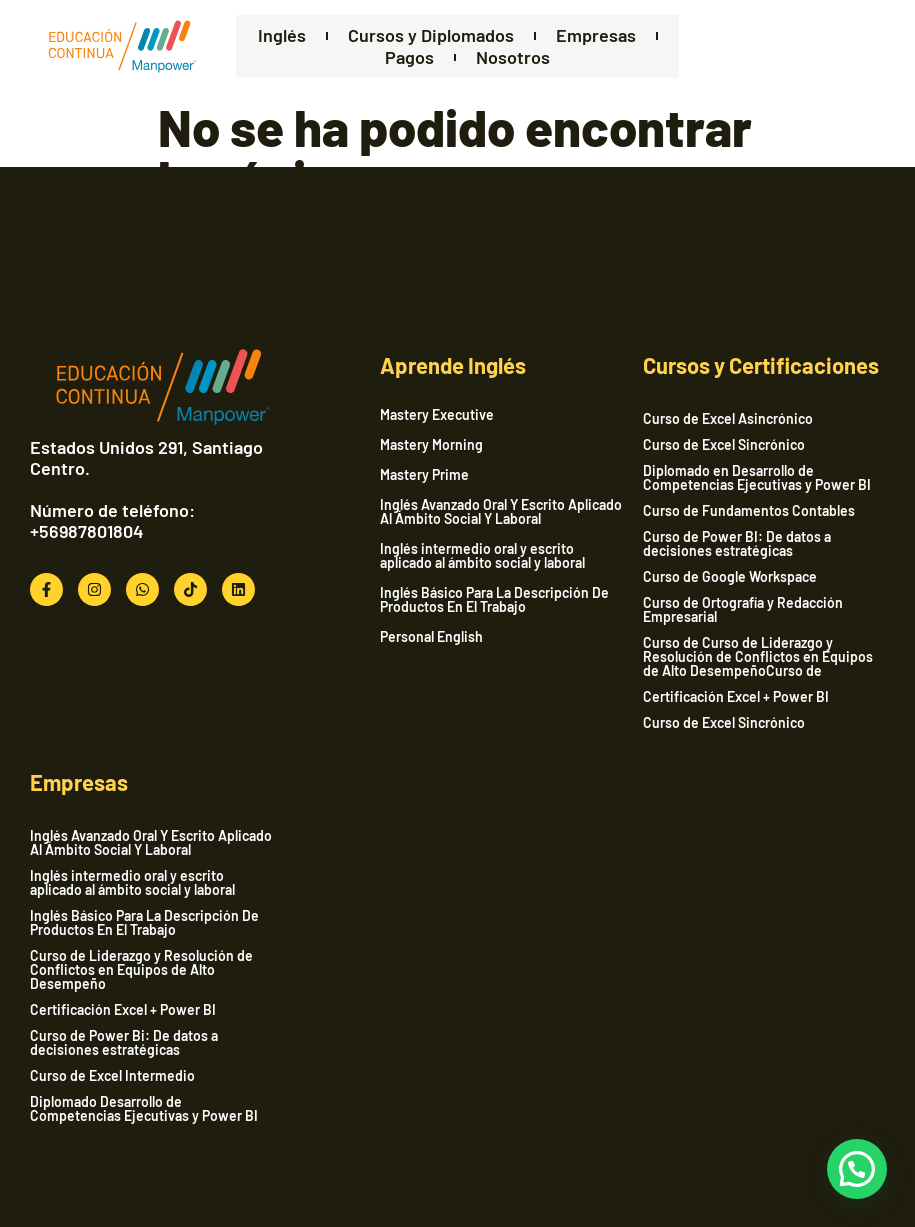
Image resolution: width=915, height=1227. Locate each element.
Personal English (431, 637)
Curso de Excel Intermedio (112, 1075)
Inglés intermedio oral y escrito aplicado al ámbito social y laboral (482, 556)
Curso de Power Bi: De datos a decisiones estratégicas (124, 1042)
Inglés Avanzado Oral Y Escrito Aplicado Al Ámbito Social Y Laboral (501, 512)
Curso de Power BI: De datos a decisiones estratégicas (737, 543)
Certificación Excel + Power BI (736, 696)
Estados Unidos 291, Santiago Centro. (146, 458)
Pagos (409, 57)
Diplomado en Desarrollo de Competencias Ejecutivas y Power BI (757, 477)
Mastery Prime (424, 475)
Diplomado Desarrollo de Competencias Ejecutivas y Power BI (144, 1108)
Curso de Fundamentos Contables (749, 510)
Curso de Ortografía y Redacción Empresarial (743, 609)
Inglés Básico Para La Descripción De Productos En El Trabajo (494, 600)
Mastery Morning (431, 445)
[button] (857, 1169)
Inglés (282, 35)
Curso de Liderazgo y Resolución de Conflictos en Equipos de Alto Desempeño (141, 969)
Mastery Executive (437, 415)
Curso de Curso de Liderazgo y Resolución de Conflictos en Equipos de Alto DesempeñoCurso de (758, 656)
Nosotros (513, 57)
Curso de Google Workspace (730, 576)
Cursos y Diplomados (431, 35)
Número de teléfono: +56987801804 (112, 521)
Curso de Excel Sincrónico (724, 444)
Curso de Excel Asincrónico (728, 418)
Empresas (596, 35)
